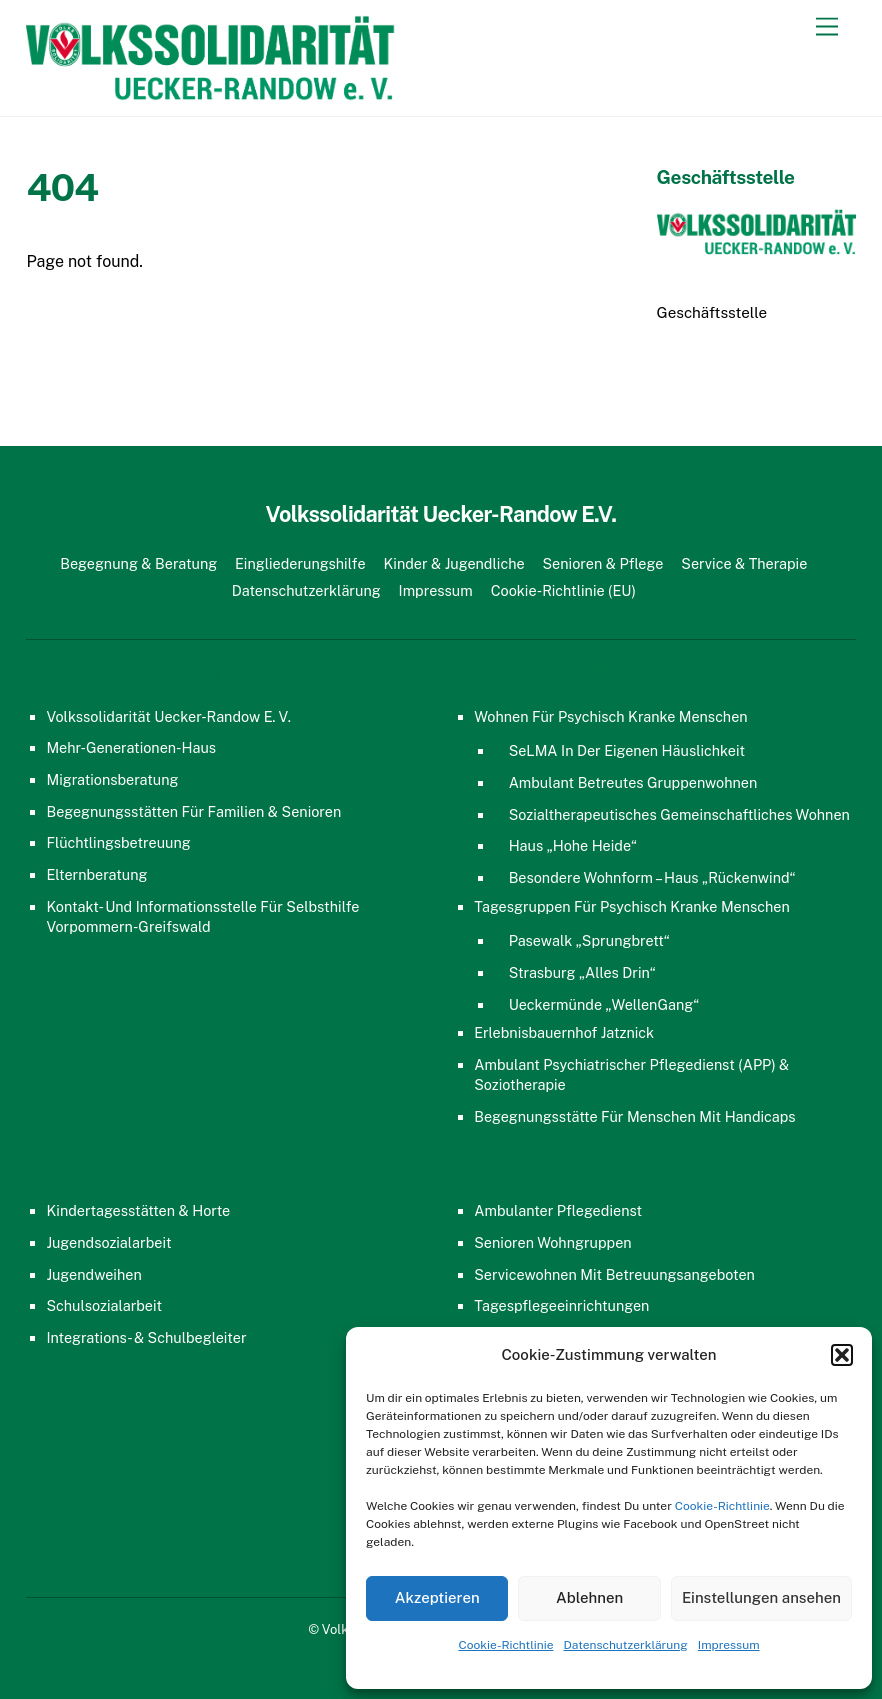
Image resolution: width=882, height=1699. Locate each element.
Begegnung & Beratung (138, 563)
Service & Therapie (744, 563)
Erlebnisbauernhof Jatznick (564, 1032)
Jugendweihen (93, 1274)
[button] (842, 1355)
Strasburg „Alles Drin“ (582, 972)
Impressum (729, 1645)
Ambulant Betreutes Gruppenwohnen (633, 782)
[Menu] (827, 27)
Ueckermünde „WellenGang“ (604, 1004)
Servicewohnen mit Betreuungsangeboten (614, 1274)
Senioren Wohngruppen (552, 1242)
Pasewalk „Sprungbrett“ (589, 940)
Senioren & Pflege (602, 563)
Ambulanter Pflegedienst (558, 1210)
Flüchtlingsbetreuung (118, 842)
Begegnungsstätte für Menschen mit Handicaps (634, 1116)
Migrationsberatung (112, 779)
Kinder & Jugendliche (453, 563)
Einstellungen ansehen (761, 1597)
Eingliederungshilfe (300, 563)
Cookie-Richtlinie (722, 1506)
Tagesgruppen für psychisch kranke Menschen (631, 906)
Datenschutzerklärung (626, 1645)
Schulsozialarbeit (104, 1305)
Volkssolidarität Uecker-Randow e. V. (168, 716)
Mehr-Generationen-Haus (131, 747)
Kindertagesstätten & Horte (138, 1210)
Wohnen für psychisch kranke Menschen (610, 716)
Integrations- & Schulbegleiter (146, 1337)
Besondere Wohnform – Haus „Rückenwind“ (652, 877)
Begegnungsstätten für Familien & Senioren (193, 811)
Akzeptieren (437, 1597)
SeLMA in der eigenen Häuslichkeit (627, 750)
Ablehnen (589, 1597)
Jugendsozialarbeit (108, 1242)
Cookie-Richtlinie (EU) (563, 590)
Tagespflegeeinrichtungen (561, 1305)
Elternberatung (96, 874)
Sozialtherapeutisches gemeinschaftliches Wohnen (679, 814)
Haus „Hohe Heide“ (573, 845)
